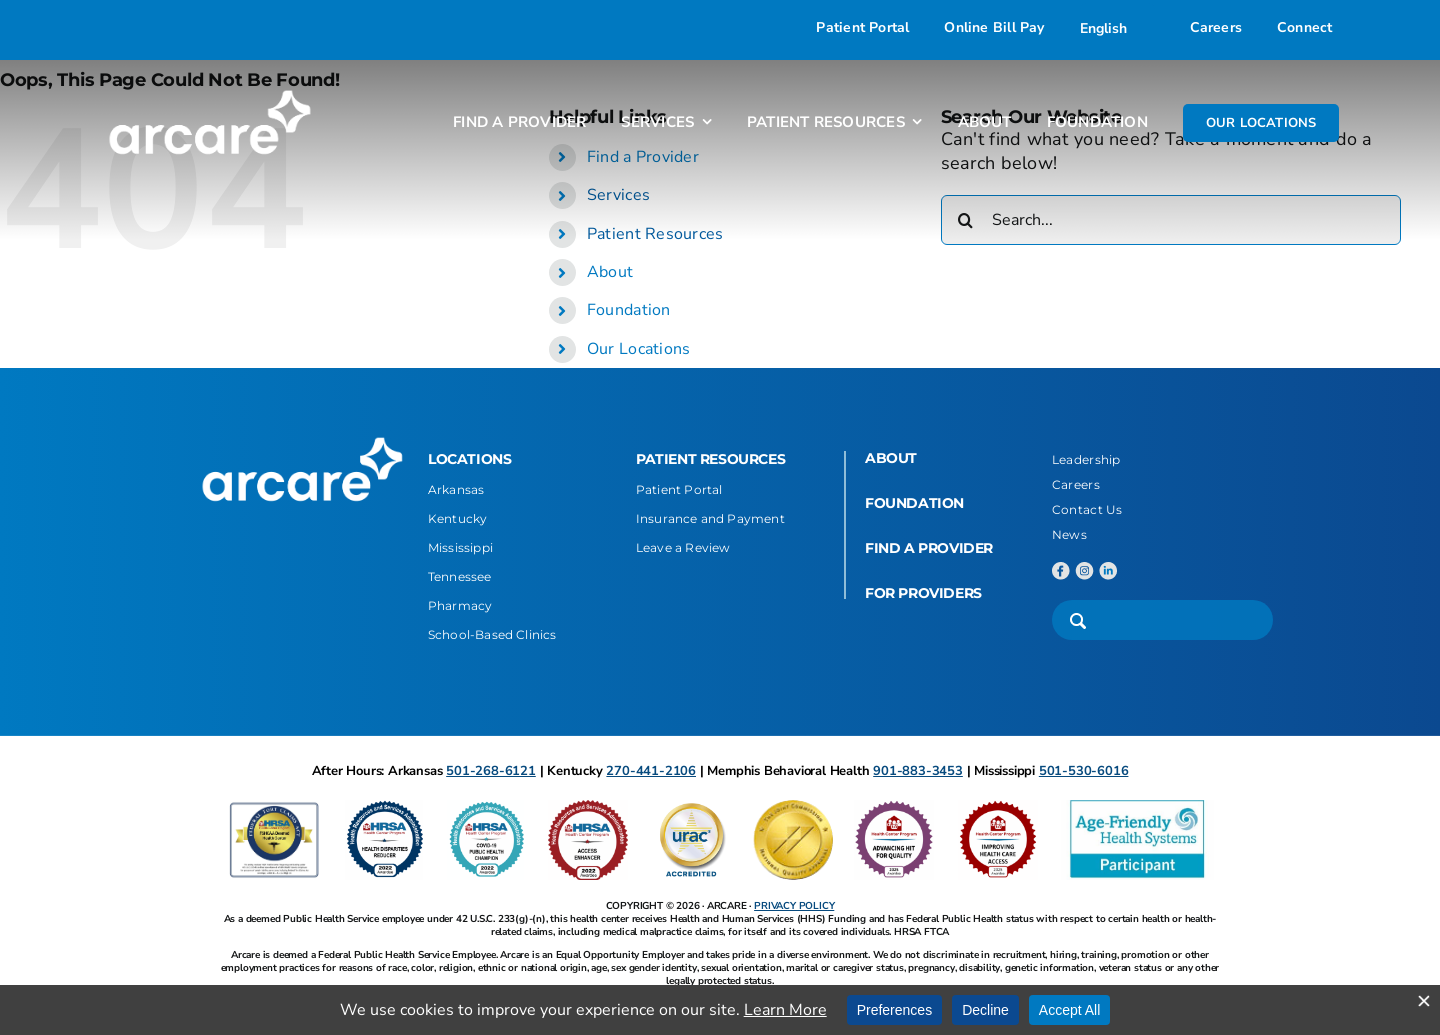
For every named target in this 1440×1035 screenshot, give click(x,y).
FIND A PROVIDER (929, 548)
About (610, 272)
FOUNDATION (914, 503)
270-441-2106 (651, 771)
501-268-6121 (491, 771)
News (1069, 534)
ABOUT (891, 458)
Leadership (1086, 459)
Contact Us (1087, 509)
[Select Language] (1117, 28)
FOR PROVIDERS (923, 593)
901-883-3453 (918, 771)
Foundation (629, 310)
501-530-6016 (1084, 771)
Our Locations (639, 349)
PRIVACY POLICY (794, 906)
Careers (1076, 484)
